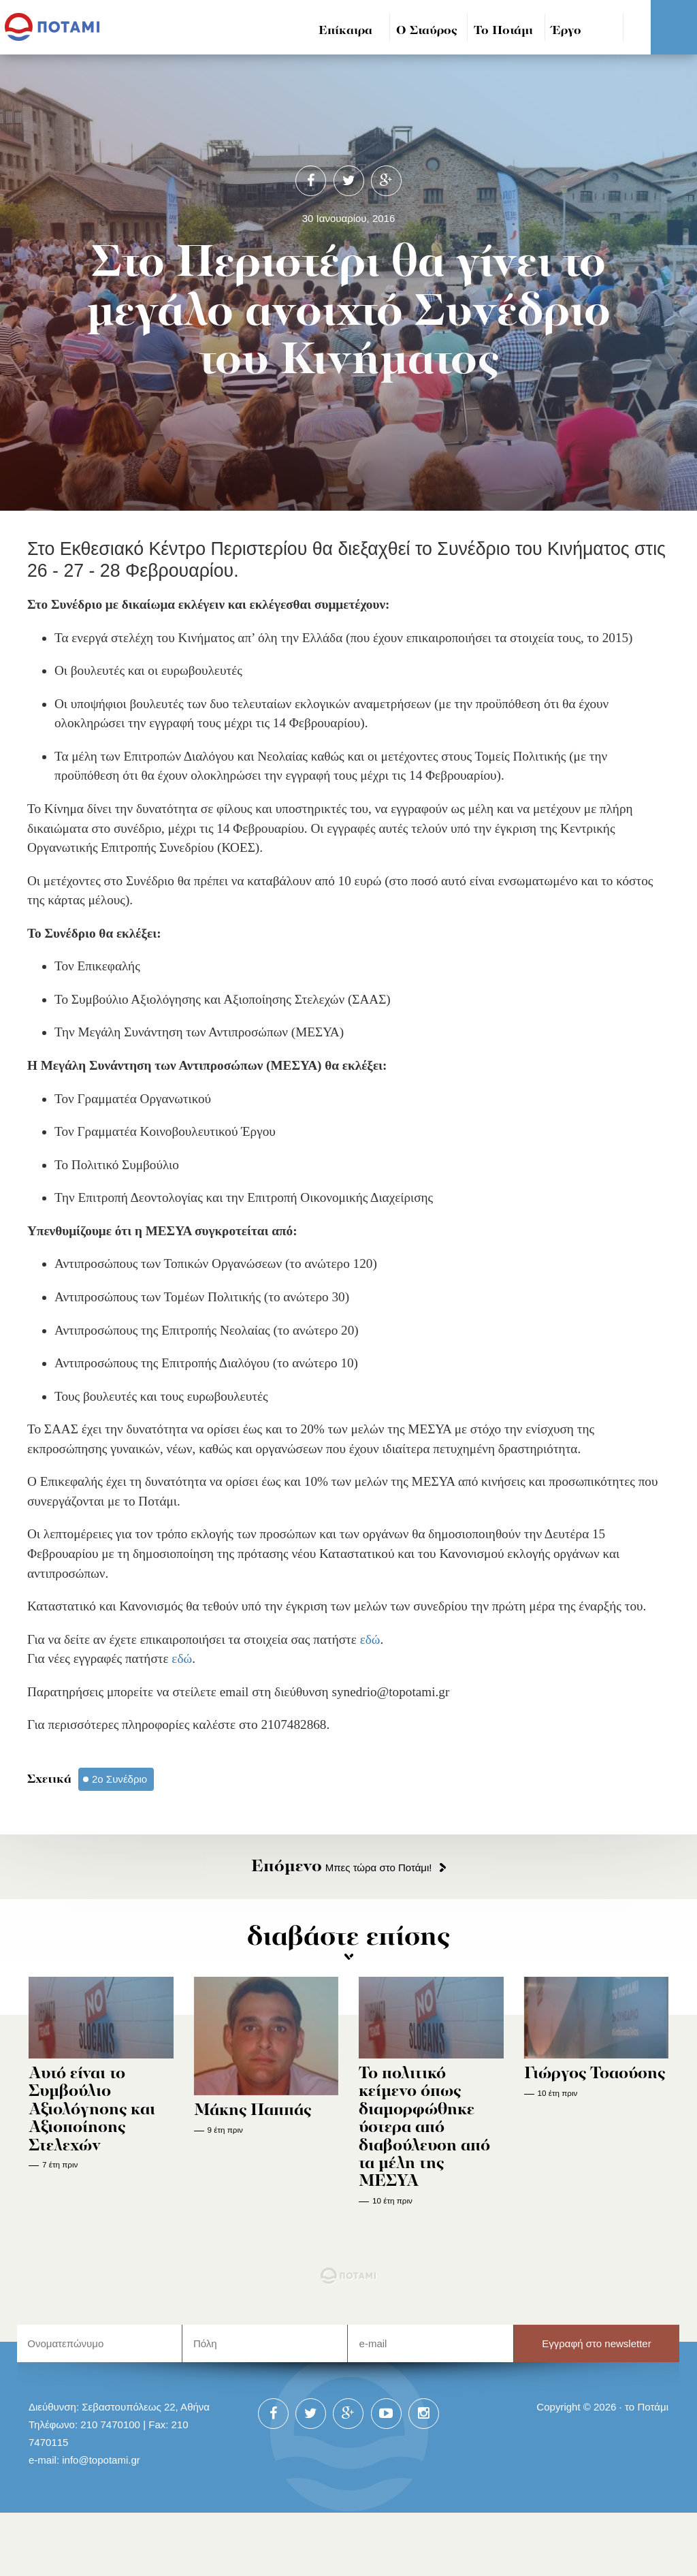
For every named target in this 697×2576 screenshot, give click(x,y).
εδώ (370, 1639)
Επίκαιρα (345, 31)
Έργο (566, 31)
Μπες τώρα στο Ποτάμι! (341, 1867)
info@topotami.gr (101, 2460)
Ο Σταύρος (426, 31)
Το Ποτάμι (503, 31)
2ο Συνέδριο (119, 1779)
